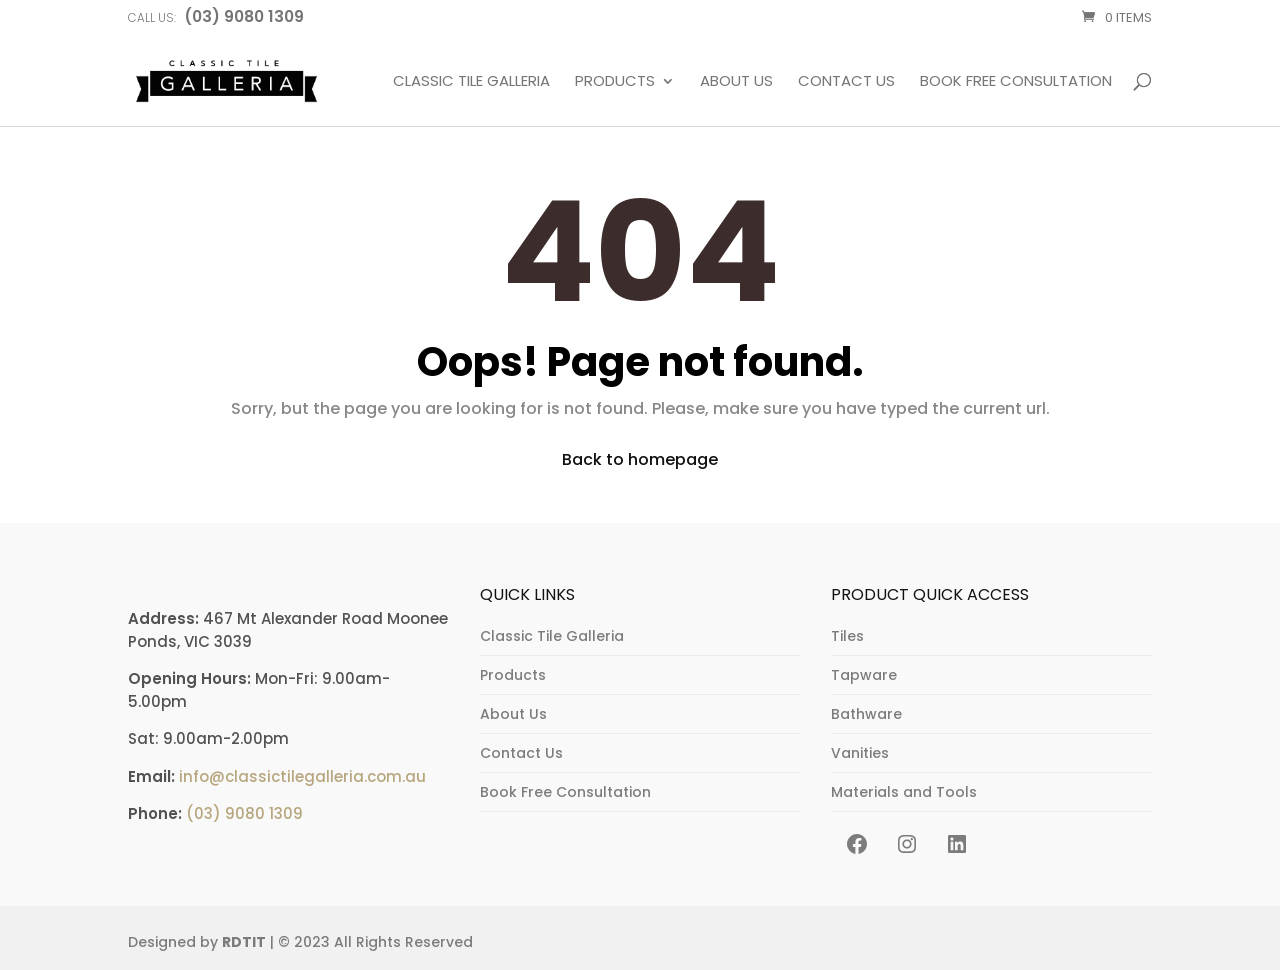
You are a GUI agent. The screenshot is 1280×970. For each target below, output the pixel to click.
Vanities (860, 753)
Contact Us (846, 82)
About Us (736, 82)
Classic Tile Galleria (471, 82)
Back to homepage (640, 459)
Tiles (847, 636)
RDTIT (244, 942)
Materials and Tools (904, 792)
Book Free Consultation (1016, 82)
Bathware (866, 714)
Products (615, 82)
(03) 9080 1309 (244, 813)
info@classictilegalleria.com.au (302, 776)
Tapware (864, 675)
